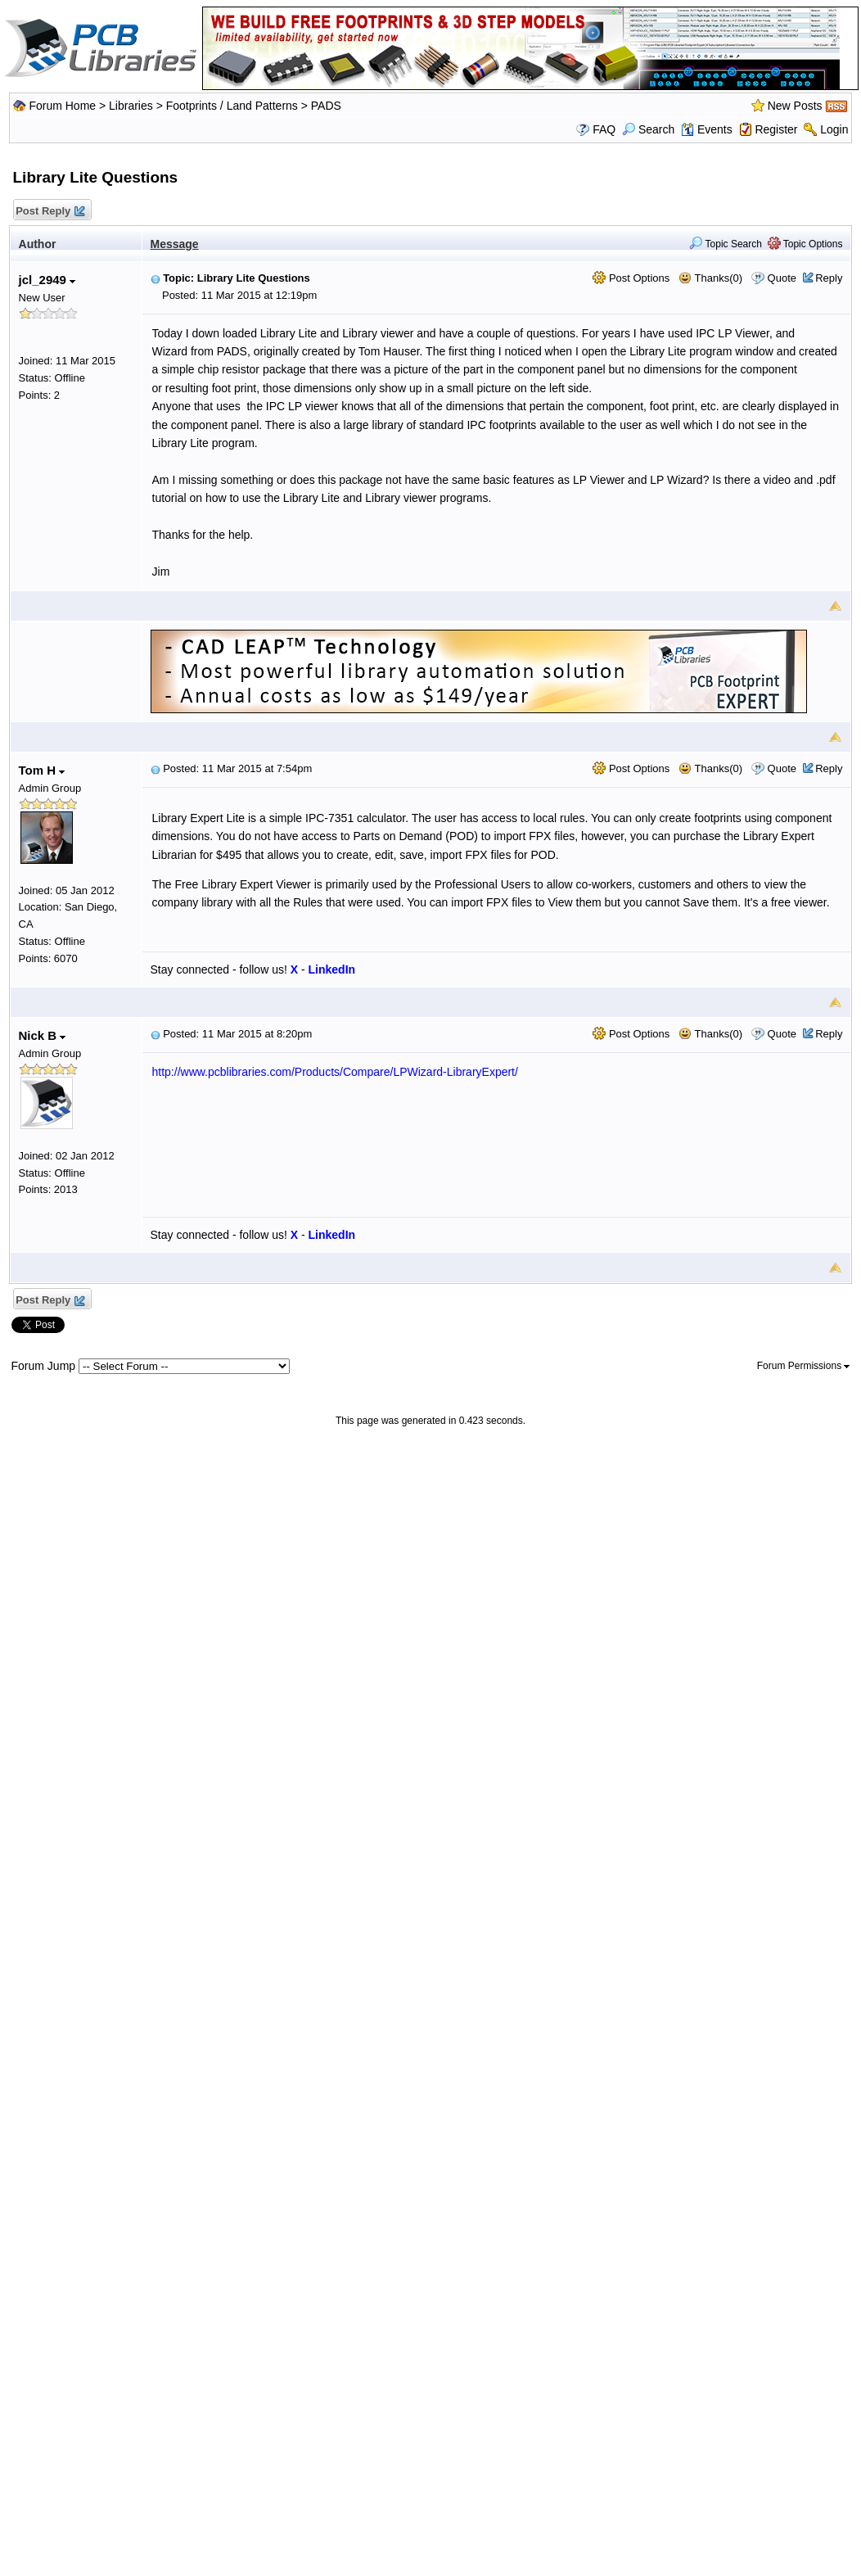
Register (776, 129)
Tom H (42, 770)
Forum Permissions (803, 1366)
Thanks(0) (710, 278)
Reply (828, 278)
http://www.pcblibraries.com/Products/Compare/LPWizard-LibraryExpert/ (335, 1071)
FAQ (604, 129)
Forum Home (62, 105)
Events (707, 129)
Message (175, 244)
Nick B (42, 1035)
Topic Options (805, 244)
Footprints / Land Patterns (232, 105)
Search (648, 129)
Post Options (631, 278)
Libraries (131, 105)
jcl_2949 (47, 280)
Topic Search (725, 244)
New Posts (795, 105)
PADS (326, 105)
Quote (782, 278)
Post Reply (50, 212)
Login (834, 129)
